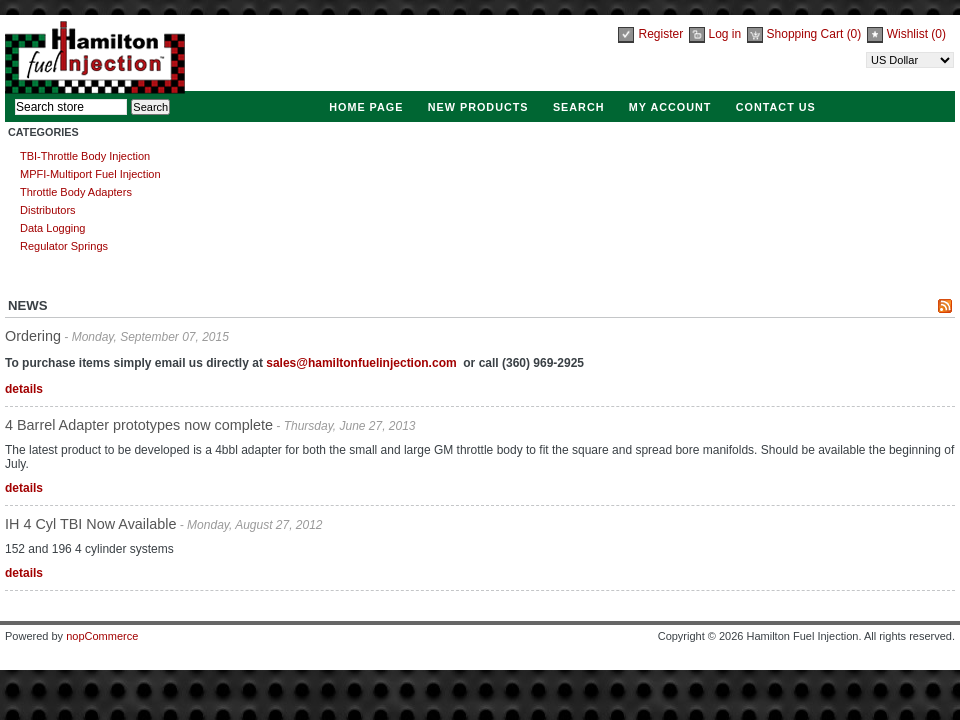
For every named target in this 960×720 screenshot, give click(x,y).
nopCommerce (102, 636)
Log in (725, 34)
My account (670, 107)
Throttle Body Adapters (76, 192)
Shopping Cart (807, 34)
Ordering (33, 336)
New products (478, 107)
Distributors (48, 210)
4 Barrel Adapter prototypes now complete (139, 425)
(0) (854, 34)
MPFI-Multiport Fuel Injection (90, 174)
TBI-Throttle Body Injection (85, 156)
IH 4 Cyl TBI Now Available (90, 524)
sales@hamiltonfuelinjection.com (361, 363)
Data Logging (52, 228)
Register (660, 34)
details (24, 389)
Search (579, 107)
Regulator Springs (64, 246)
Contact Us (776, 107)
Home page (366, 107)
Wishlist (907, 34)
